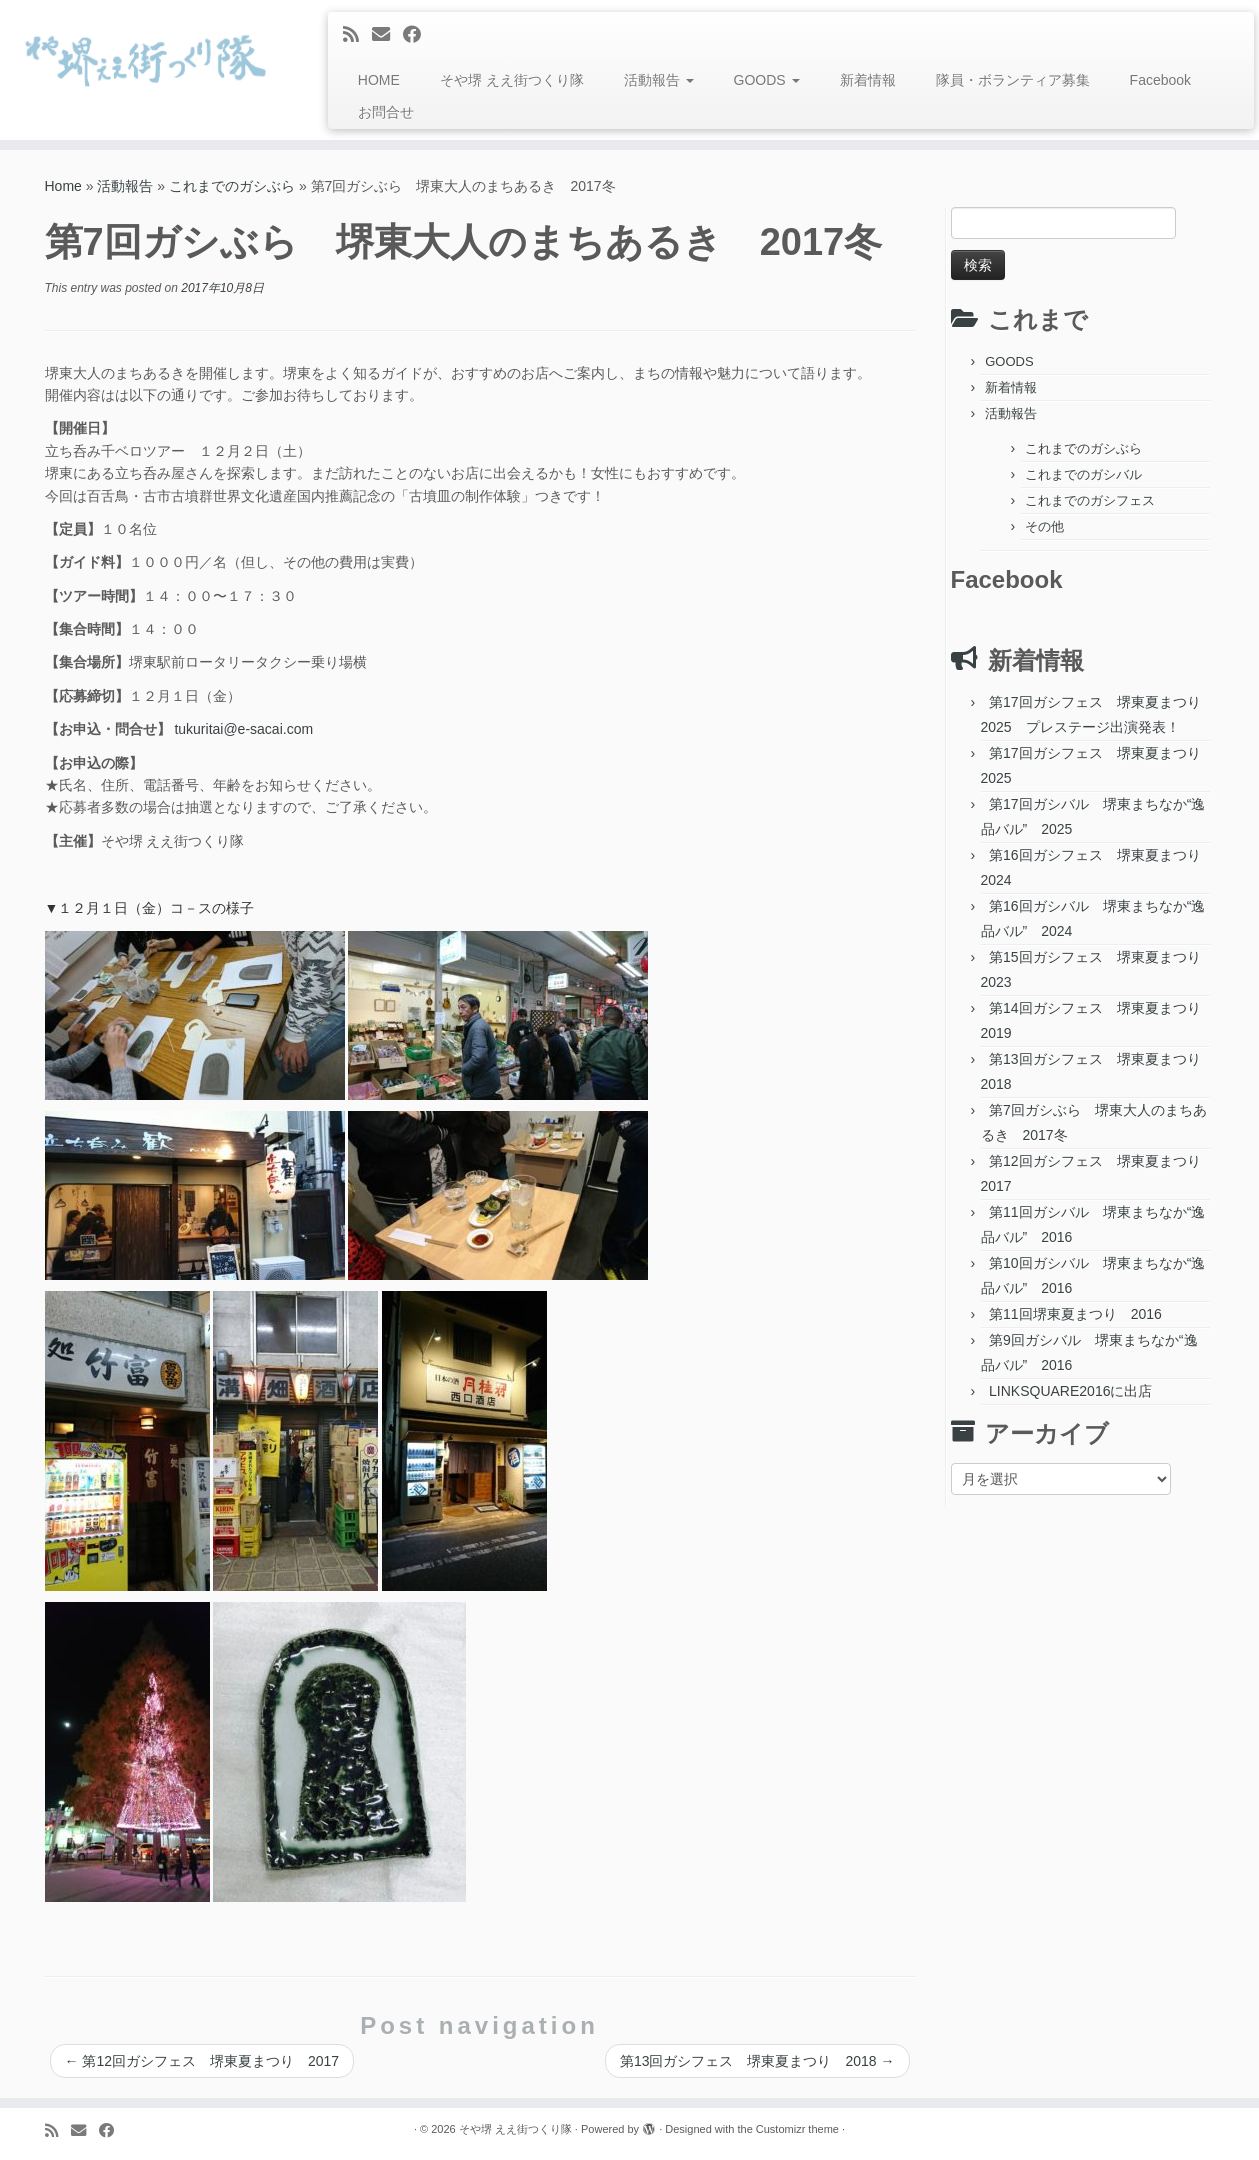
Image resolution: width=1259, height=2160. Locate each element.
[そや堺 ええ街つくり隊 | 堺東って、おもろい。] (145, 60)
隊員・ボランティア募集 (1013, 80)
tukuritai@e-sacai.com (243, 729)
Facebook (1160, 80)
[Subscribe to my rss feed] (357, 35)
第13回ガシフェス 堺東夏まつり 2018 (757, 2061)
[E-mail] (387, 35)
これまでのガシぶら (232, 186)
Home (63, 186)
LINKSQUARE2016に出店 (1070, 1391)
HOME (379, 80)
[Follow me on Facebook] (418, 35)
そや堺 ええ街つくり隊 (512, 80)
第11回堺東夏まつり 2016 (1075, 1314)
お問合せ (386, 112)
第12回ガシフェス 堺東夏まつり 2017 (202, 2061)
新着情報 (868, 80)
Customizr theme (797, 2129)
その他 (1044, 526)
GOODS (767, 80)
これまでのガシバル (1083, 474)
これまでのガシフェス (1090, 500)
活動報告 (659, 80)
